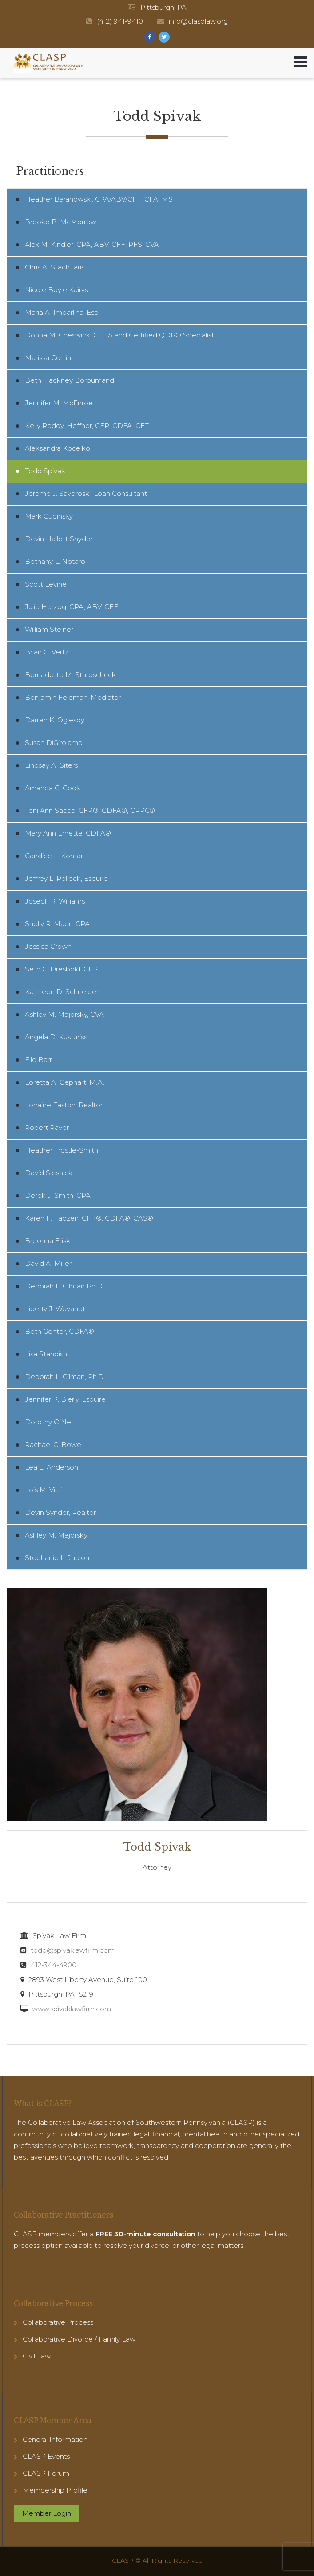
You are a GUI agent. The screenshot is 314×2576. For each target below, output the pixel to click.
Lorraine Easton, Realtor (64, 1105)
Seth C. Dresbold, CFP (61, 969)
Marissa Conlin (48, 357)
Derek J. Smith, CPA (58, 1195)
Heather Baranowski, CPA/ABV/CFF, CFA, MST (101, 199)
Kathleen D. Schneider (62, 991)
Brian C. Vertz (46, 652)
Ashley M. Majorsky (56, 1535)
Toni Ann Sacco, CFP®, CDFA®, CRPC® (90, 810)
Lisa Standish (46, 1354)
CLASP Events (46, 2456)
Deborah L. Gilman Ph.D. (64, 1286)
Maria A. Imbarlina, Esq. (62, 312)
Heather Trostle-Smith (61, 1150)
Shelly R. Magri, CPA (57, 923)
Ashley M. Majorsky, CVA (64, 1014)
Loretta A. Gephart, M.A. (64, 1082)
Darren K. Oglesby (54, 720)
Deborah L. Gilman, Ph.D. (65, 1376)
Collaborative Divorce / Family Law (79, 2339)
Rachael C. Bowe (53, 1444)
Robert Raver (47, 1127)
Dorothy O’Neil (49, 1422)
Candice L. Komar (54, 856)
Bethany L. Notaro (55, 561)
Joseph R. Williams (55, 901)
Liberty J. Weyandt (55, 1308)
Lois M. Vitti (43, 1490)
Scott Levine (46, 584)
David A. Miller (48, 1263)
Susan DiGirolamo (54, 742)
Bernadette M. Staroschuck (70, 674)
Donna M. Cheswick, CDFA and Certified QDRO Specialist (119, 335)
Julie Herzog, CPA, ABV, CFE (71, 606)
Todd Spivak (45, 471)
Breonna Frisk (47, 1240)
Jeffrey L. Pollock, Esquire (66, 878)
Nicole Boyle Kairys (56, 289)
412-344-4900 (53, 1965)
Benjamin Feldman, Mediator (73, 697)
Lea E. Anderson (51, 1467)
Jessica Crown (48, 946)
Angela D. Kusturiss (56, 1037)
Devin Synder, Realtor (60, 1512)
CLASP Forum (46, 2473)
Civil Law (37, 2356)
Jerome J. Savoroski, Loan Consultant (86, 493)
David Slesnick (48, 1173)
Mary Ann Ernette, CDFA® (68, 833)
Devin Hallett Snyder (59, 539)
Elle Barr (38, 1059)
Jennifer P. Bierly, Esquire (65, 1399)
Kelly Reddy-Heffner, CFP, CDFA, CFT (87, 425)
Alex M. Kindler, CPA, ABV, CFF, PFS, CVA (92, 244)
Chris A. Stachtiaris (54, 267)
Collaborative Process (58, 2322)
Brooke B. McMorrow (60, 222)
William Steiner (49, 629)
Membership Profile (55, 2490)
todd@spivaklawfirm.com (73, 1950)
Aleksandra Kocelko (57, 448)
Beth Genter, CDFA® (59, 1331)
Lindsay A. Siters (51, 765)
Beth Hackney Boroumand (69, 380)
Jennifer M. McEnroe (59, 403)
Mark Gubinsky (49, 516)
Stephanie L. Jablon (57, 1558)
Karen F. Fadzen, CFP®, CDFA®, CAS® (89, 1218)
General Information (55, 2439)
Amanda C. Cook (52, 788)
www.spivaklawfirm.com (71, 2009)
